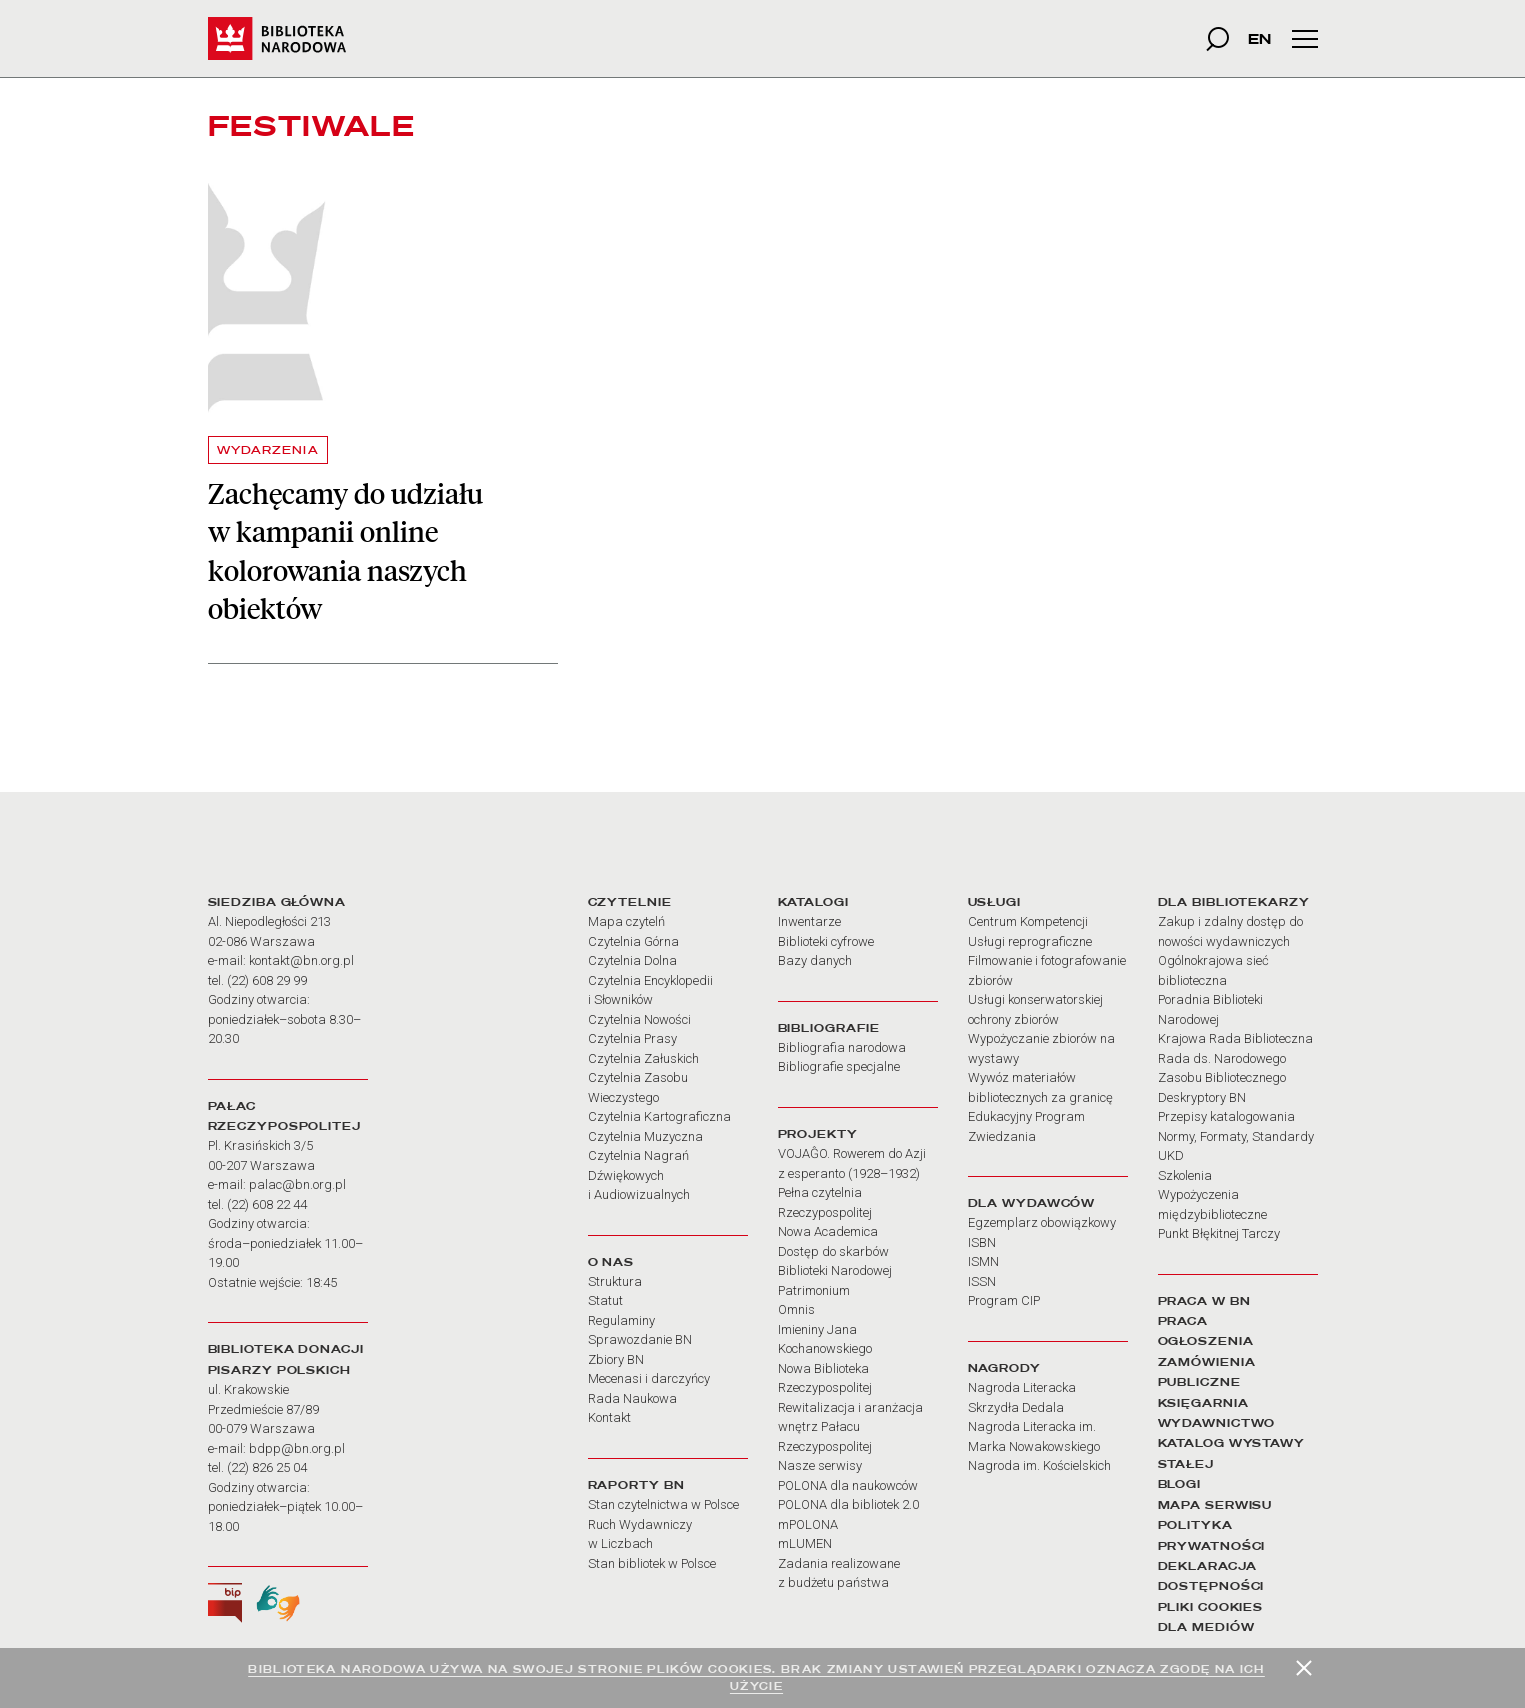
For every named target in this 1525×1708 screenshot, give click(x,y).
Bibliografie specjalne (839, 1066)
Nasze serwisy (820, 1465)
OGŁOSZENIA (1206, 1341)
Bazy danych (815, 960)
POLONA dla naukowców (848, 1485)
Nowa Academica (828, 1231)
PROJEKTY (818, 1134)
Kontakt (609, 1417)
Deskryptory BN (1202, 1097)
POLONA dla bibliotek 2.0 (848, 1504)
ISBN (982, 1242)
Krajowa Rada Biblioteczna (1235, 1038)
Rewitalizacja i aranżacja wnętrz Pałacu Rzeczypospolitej (850, 1427)
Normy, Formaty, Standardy (1236, 1136)
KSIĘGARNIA (1203, 1403)
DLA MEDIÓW (1206, 1627)
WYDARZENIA (268, 450)
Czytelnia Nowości (639, 1019)
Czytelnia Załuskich (643, 1058)
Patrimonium (814, 1290)
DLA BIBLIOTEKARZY (1234, 902)
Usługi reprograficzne (1030, 941)
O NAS (611, 1262)
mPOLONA (808, 1524)
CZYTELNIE (630, 902)
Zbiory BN (616, 1359)
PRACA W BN (1204, 1301)
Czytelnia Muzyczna (645, 1136)
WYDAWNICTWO (1217, 1423)
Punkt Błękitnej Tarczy (1219, 1233)
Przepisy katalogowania (1226, 1116)
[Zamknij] (1304, 1668)
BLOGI (1179, 1484)
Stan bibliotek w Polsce (652, 1563)
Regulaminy (621, 1320)
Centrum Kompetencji (1028, 921)
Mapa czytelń (626, 921)
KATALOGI (813, 902)
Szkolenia (1185, 1175)
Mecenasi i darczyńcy (649, 1378)
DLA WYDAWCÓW (1032, 1203)
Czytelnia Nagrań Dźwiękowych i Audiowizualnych (639, 1175)
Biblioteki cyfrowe (826, 941)
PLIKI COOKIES (1211, 1607)
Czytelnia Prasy (632, 1038)
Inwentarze (809, 921)
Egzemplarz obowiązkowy (1042, 1222)
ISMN (983, 1261)
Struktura (615, 1281)
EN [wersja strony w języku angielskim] (1259, 38)
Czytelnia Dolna (632, 960)
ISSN (982, 1281)
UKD (1171, 1155)
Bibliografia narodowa (842, 1047)
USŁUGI (994, 902)
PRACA (1183, 1321)
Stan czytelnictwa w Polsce (663, 1504)
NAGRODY (1004, 1368)
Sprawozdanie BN (640, 1339)
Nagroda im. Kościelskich (1039, 1465)
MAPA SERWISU (1215, 1505)
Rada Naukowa (632, 1398)
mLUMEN (805, 1543)
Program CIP (1004, 1300)
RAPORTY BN (636, 1485)
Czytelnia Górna (633, 941)
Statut (605, 1300)
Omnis (796, 1309)
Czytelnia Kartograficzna (659, 1116)
